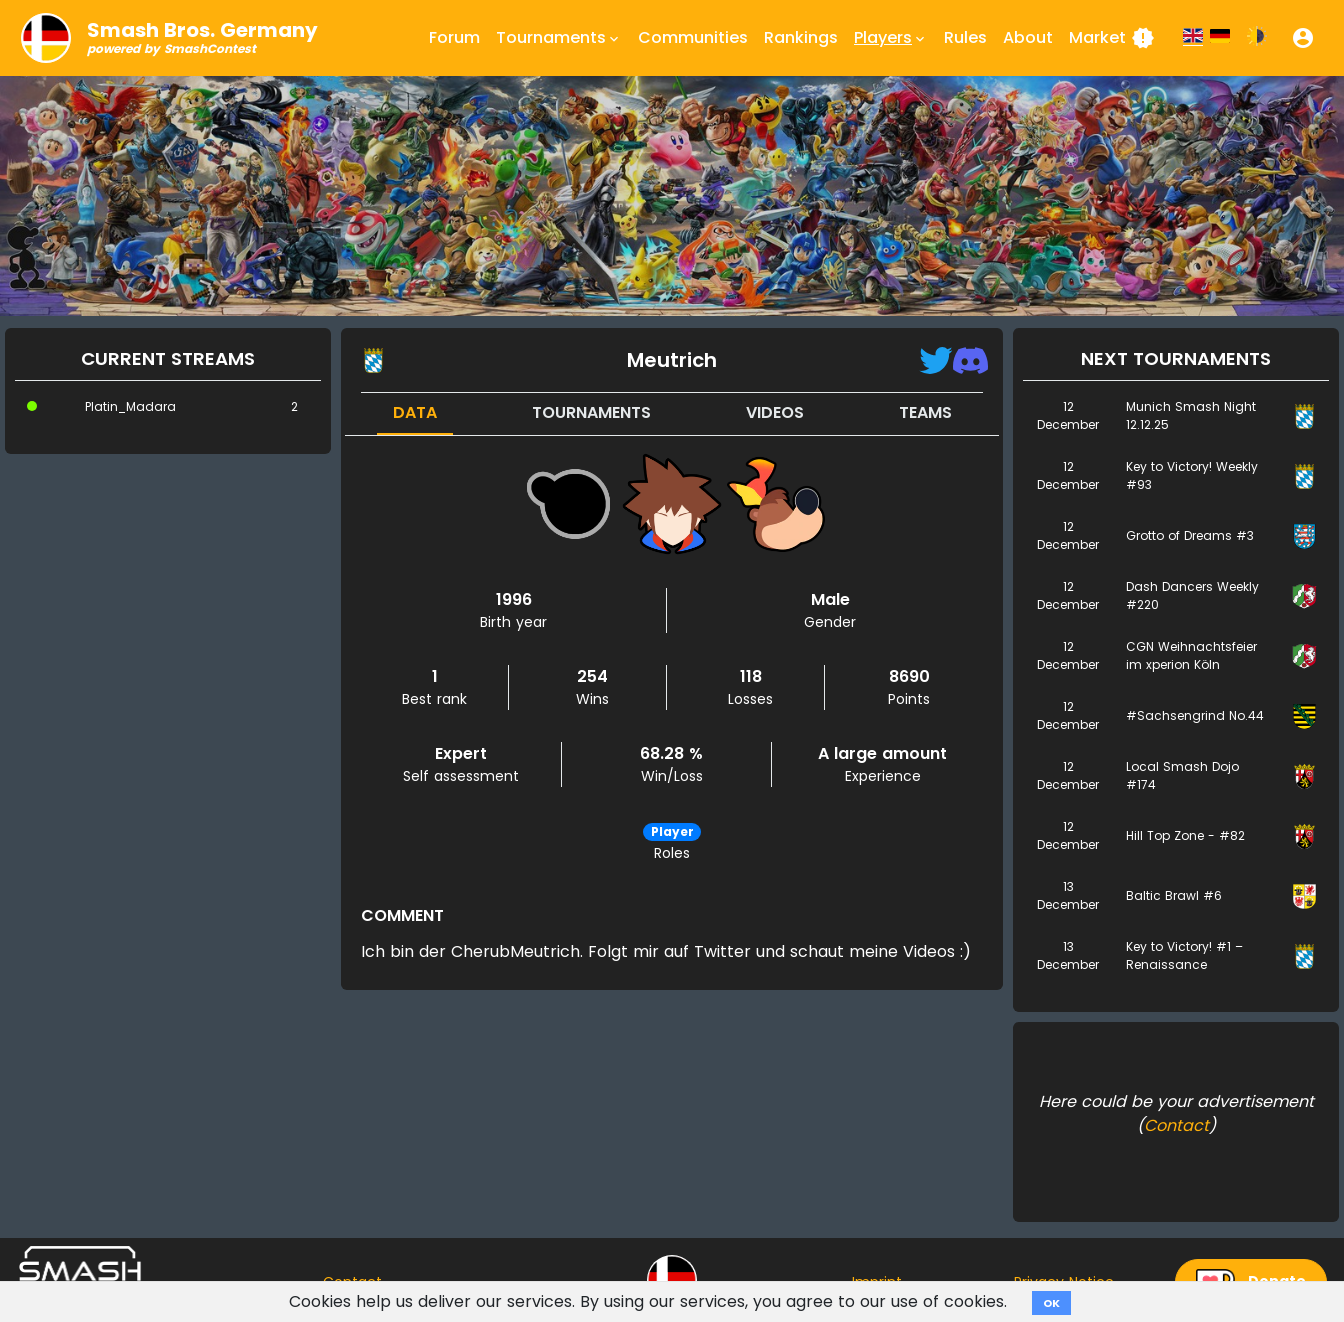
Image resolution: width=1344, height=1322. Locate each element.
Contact (1176, 1125)
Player (672, 831)
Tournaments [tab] (591, 412)
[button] (1303, 38)
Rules (965, 37)
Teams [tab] (925, 412)
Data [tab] (415, 412)
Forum (454, 37)
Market (1112, 38)
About (1028, 37)
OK (1051, 1303)
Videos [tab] (775, 412)
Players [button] (891, 38)
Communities (693, 37)
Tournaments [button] (559, 38)
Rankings (801, 37)
